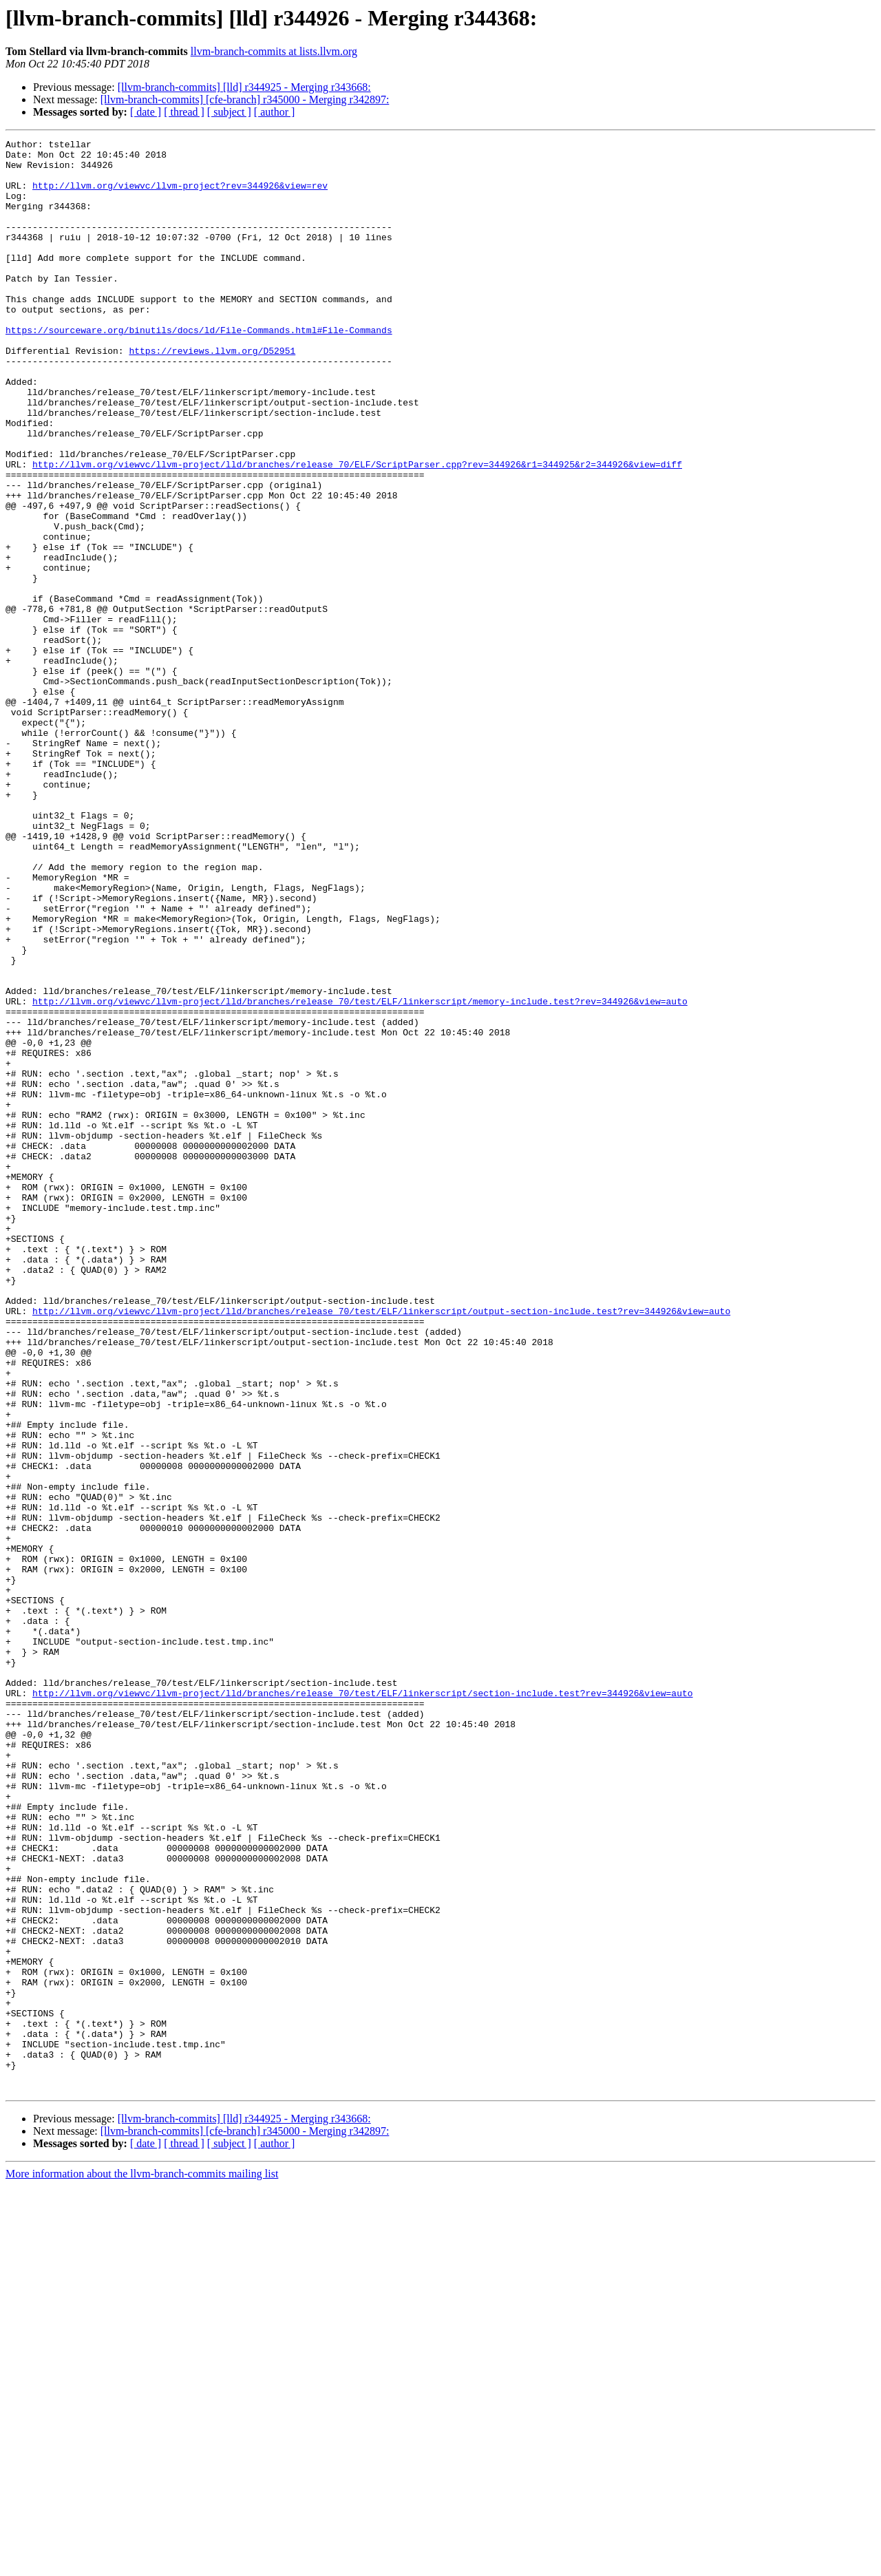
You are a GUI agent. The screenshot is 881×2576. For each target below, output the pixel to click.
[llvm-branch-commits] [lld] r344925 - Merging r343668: (244, 87)
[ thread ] (184, 112)
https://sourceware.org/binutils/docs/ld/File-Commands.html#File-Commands (199, 369)
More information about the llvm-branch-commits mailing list (142, 2564)
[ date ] (145, 112)
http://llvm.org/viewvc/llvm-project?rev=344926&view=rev (180, 195)
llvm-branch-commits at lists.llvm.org (274, 51)
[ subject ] (229, 112)
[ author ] (274, 112)
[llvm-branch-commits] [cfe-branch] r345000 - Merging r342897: (245, 99)
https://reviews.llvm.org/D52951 (212, 394)
